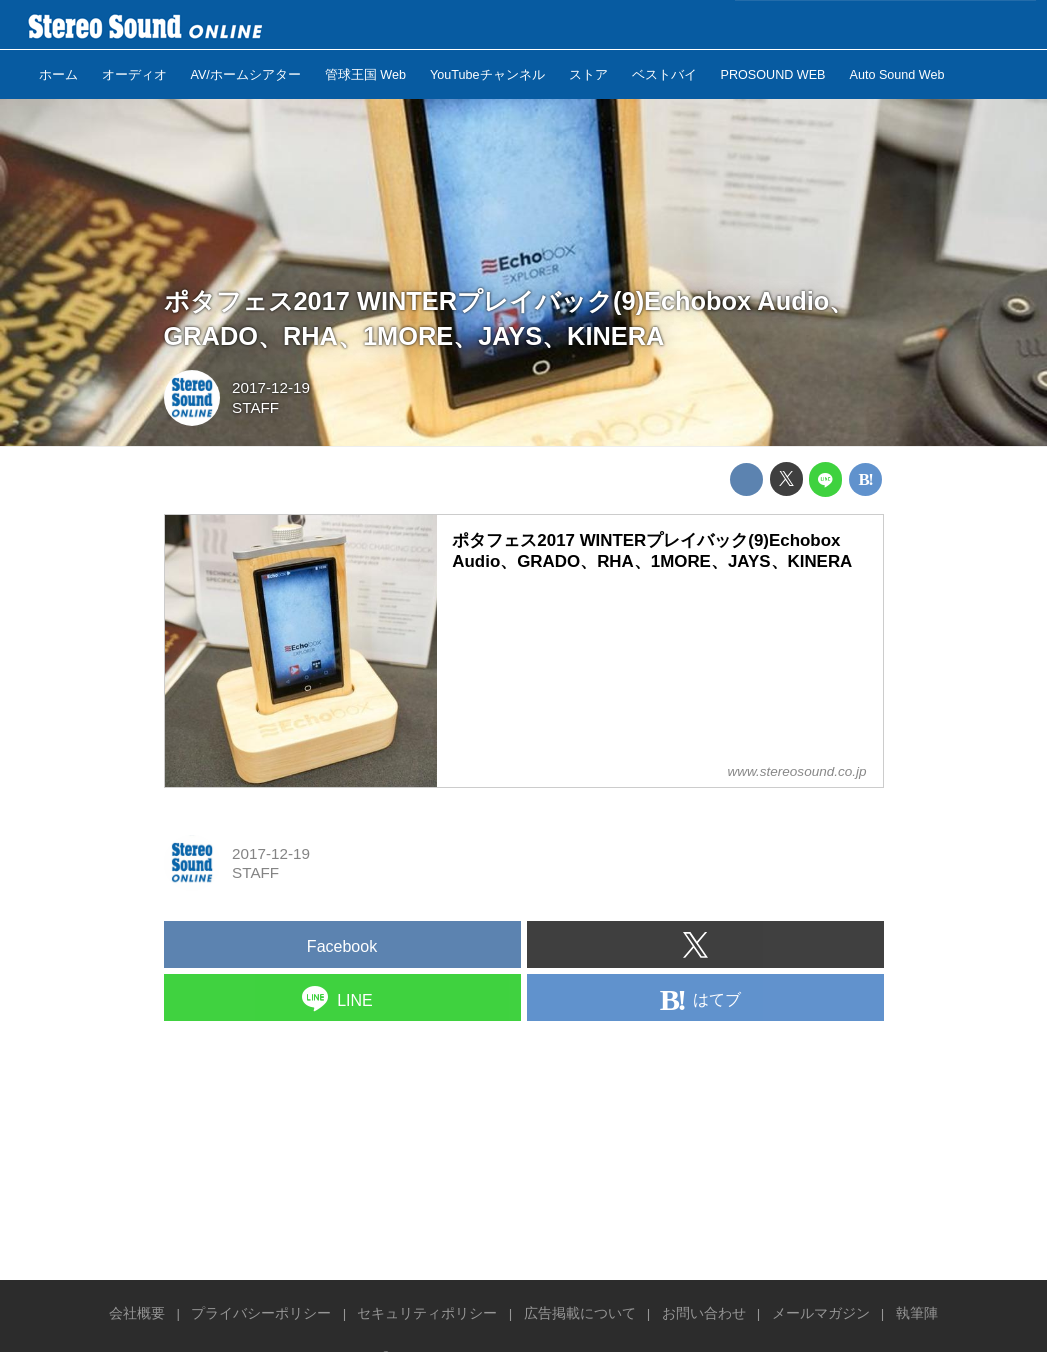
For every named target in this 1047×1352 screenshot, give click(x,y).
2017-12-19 (271, 387)
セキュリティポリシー (427, 1313)
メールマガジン (821, 1313)
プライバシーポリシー (261, 1313)
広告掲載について (580, 1313)
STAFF (255, 407)
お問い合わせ (704, 1313)
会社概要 (137, 1313)
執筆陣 (917, 1313)
